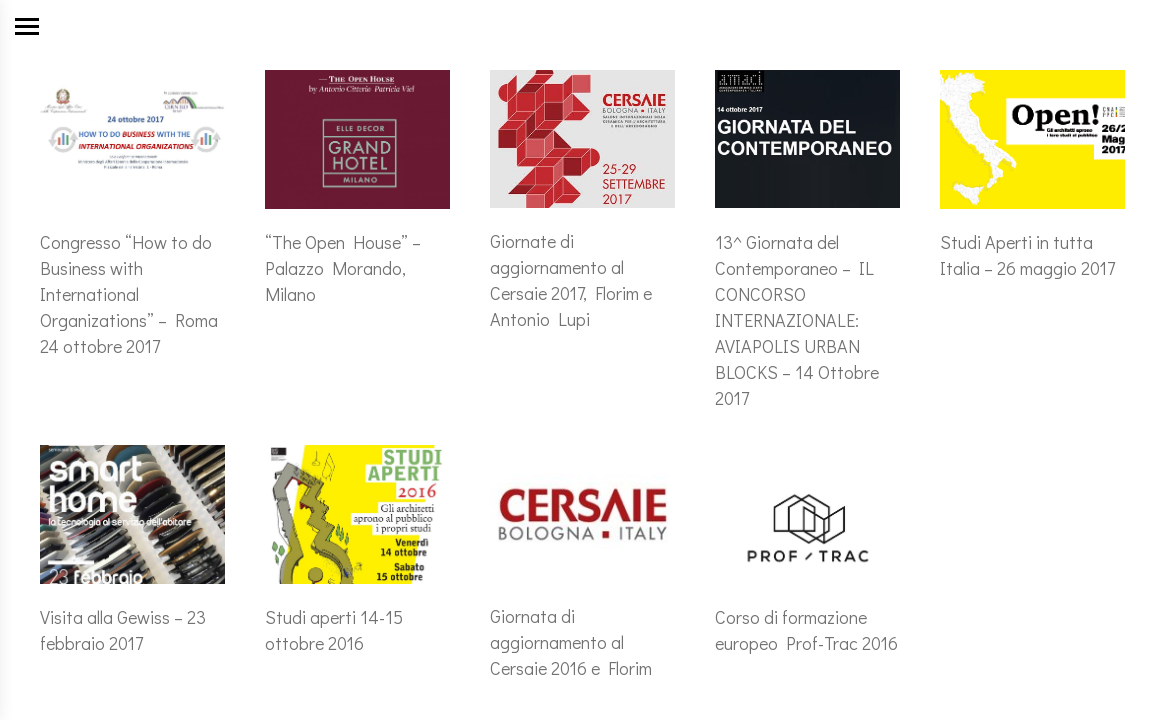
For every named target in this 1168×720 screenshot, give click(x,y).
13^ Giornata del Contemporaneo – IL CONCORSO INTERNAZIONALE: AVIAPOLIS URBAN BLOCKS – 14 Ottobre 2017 (797, 320)
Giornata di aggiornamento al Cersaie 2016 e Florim (571, 642)
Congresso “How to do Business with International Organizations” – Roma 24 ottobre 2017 (129, 294)
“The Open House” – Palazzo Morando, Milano (343, 268)
